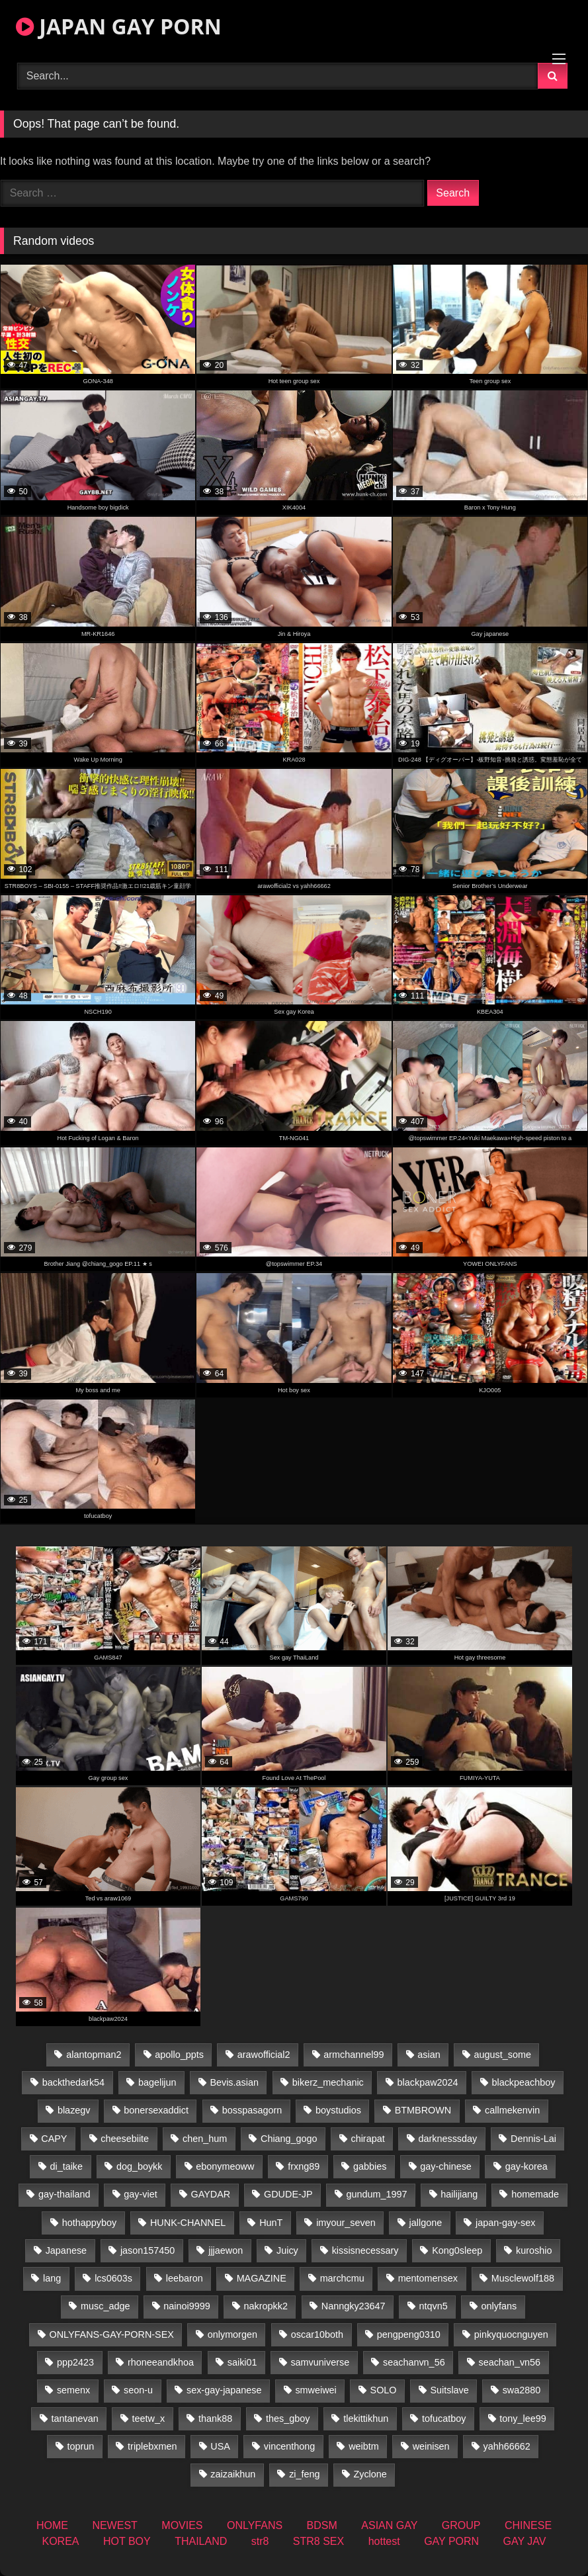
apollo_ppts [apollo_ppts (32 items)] (179, 2054)
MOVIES (181, 2525)
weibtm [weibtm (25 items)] (364, 2446)
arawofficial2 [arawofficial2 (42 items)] (263, 2054)
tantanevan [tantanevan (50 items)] (74, 2418)
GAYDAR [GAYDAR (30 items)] (210, 2194)
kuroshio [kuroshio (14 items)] (534, 2250)
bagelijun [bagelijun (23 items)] (157, 2082)
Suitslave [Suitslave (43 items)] (449, 2390)
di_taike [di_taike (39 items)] (66, 2166)
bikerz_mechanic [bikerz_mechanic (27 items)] (328, 2082)
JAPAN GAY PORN (119, 26)
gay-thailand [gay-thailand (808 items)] (64, 2194)
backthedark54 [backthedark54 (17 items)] (73, 2082)
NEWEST (114, 2525)
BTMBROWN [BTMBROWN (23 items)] (423, 2110)
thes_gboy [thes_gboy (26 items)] (288, 2418)
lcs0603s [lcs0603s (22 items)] (113, 2278)
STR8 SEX (318, 2541)
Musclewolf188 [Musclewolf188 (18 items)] (522, 2278)
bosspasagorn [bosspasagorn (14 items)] (252, 2110)
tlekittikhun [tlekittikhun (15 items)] (365, 2418)
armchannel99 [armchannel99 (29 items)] (353, 2054)
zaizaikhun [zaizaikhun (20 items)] (232, 2474)
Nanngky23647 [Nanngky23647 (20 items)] (353, 2306)
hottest (384, 2541)
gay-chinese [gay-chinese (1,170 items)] (446, 2166)
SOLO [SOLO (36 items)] (383, 2390)
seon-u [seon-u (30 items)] (138, 2390)
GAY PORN (451, 2541)
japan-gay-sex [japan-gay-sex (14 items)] (505, 2222)
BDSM (322, 2525)
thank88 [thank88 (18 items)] (215, 2418)
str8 (260, 2541)
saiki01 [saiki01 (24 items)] (242, 2362)
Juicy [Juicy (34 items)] (287, 2250)
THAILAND (201, 2541)
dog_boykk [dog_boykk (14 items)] (139, 2166)
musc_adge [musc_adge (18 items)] (105, 2306)
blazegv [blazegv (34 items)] (74, 2110)
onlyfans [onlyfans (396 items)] (499, 2306)
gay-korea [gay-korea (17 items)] (526, 2166)
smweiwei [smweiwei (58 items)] (315, 2390)
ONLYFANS (254, 2525)
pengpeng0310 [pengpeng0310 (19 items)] (409, 2334)
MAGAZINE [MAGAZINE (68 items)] (261, 2278)
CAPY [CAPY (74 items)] (54, 2138)
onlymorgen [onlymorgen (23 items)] (232, 2334)
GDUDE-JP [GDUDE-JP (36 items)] (288, 2194)
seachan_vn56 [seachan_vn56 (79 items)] (509, 2362)
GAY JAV (524, 2541)
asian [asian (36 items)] (428, 2054)
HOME (52, 2525)
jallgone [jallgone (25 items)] (425, 2222)
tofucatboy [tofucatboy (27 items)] (444, 2418)
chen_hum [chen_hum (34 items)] (205, 2138)
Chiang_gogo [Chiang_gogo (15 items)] (289, 2138)
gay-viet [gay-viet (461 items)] (140, 2194)
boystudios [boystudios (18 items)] (338, 2110)
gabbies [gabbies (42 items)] (369, 2166)
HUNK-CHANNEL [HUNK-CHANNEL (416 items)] (188, 2222)
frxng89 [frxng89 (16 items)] (303, 2166)
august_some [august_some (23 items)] (502, 2054)
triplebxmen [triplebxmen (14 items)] (152, 2446)
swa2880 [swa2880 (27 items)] (522, 2390)
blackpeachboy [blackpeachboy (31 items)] (523, 2082)
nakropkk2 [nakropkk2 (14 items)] (266, 2306)
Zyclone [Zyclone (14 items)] (369, 2474)
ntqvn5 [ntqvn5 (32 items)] (433, 2306)
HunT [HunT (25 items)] (270, 2222)
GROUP (461, 2525)
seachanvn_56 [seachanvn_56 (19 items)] (414, 2362)
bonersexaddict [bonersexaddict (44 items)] (156, 2110)
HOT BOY (127, 2541)
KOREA (60, 2541)
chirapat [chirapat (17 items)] (367, 2138)
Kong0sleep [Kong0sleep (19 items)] (457, 2250)
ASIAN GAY (389, 2525)
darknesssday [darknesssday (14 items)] (447, 2138)
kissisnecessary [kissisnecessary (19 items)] (365, 2250)
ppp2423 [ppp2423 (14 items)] (75, 2362)
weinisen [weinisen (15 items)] (431, 2446)
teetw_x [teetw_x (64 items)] (148, 2418)
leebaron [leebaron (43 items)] (184, 2278)
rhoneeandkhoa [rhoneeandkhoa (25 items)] (161, 2362)
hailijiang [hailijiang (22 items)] (459, 2194)
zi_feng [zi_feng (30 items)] (304, 2474)
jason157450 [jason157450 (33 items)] (147, 2250)
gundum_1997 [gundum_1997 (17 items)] (376, 2194)
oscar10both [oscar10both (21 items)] (317, 2334)
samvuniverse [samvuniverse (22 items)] (319, 2362)
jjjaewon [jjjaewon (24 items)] (225, 2250)
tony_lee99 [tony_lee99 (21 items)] (522, 2418)
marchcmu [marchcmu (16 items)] (342, 2278)
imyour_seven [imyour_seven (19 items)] (346, 2222)
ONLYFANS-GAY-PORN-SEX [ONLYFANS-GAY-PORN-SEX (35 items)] (111, 2334)
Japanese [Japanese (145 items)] (66, 2250)
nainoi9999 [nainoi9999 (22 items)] (186, 2306)
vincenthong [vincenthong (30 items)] (289, 2446)
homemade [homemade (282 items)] (535, 2194)
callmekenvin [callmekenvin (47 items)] (512, 2110)
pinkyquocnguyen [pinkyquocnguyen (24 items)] (511, 2334)
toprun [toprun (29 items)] (80, 2446)
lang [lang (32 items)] (52, 2278)
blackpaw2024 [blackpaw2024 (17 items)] (428, 2082)
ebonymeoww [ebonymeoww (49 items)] (225, 2166)
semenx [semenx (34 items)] (73, 2390)
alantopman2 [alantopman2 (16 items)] (93, 2054)
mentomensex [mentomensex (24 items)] (428, 2278)
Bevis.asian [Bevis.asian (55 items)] (234, 2082)
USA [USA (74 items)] (220, 2446)
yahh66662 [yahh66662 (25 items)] (506, 2446)
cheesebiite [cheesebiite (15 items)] (125, 2138)
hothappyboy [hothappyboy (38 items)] (89, 2222)
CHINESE (528, 2525)
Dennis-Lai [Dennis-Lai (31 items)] (533, 2138)
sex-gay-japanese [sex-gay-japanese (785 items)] (224, 2390)
